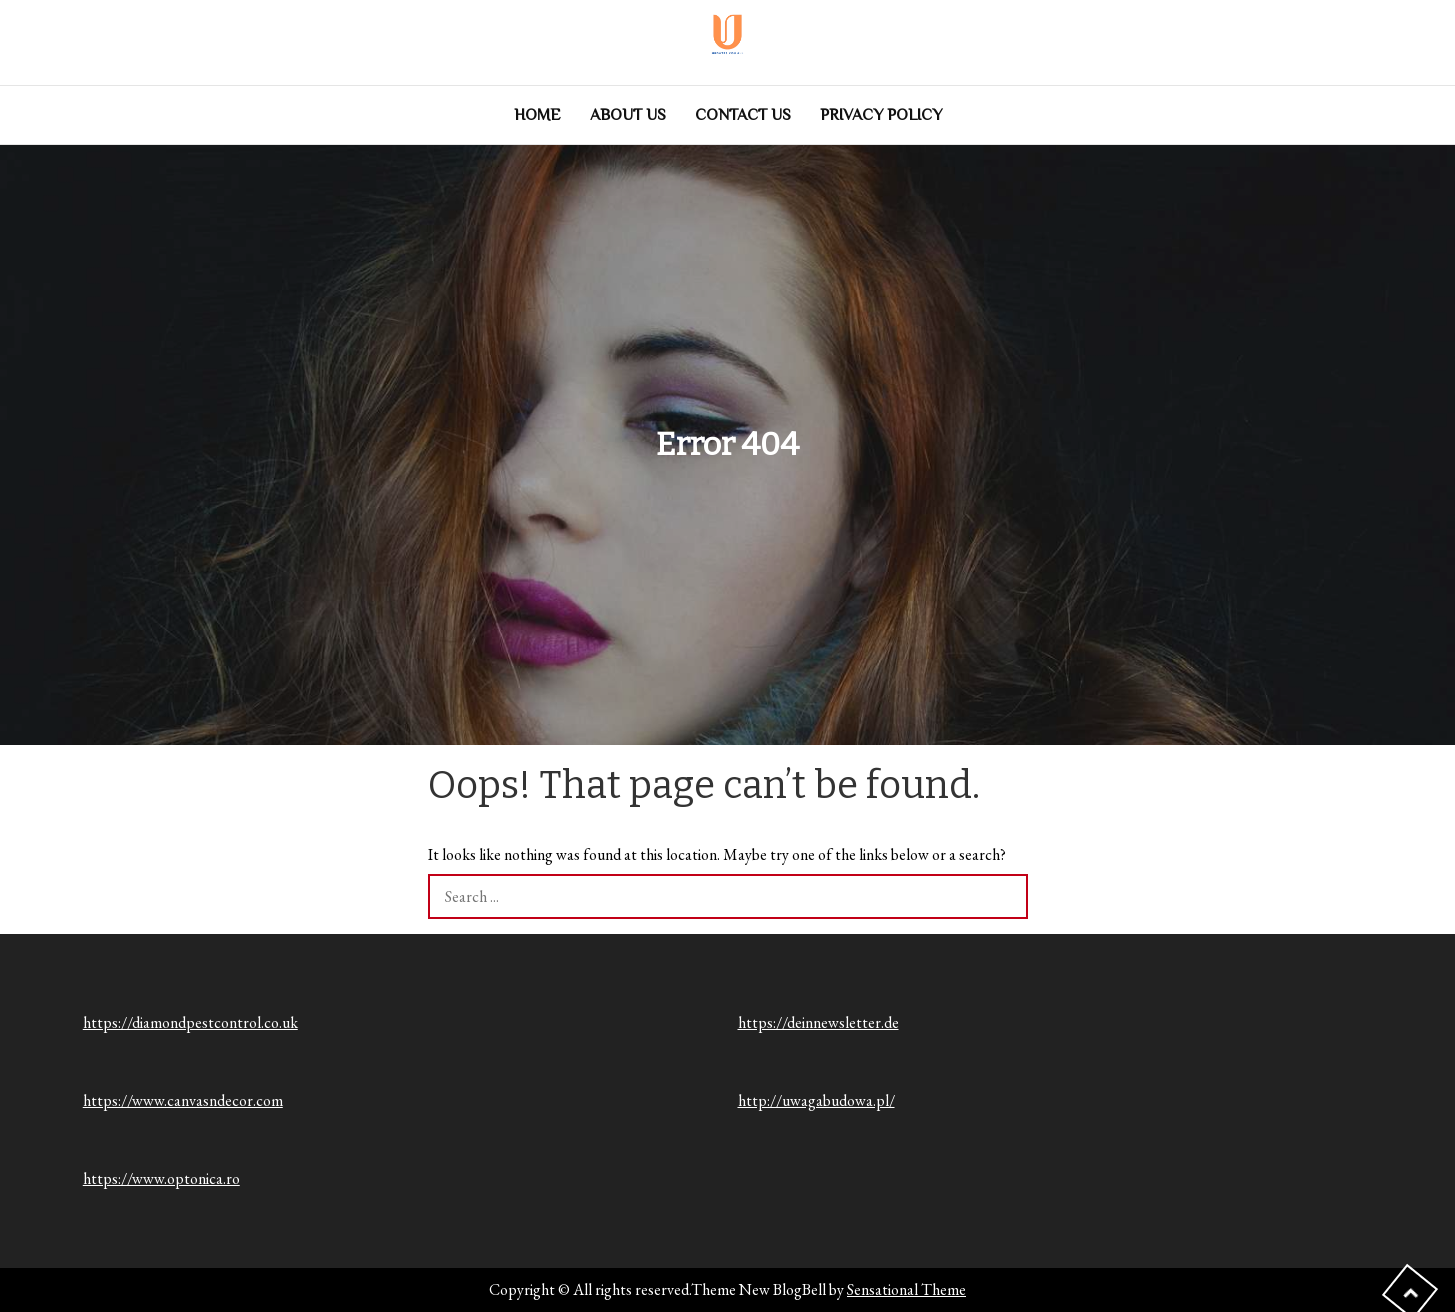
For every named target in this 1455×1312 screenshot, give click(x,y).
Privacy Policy (881, 115)
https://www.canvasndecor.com (183, 1100)
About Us (628, 115)
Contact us (743, 115)
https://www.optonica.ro (161, 1178)
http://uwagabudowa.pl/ (816, 1100)
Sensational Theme (906, 1289)
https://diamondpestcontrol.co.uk (190, 1022)
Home (537, 115)
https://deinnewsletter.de (818, 1022)
